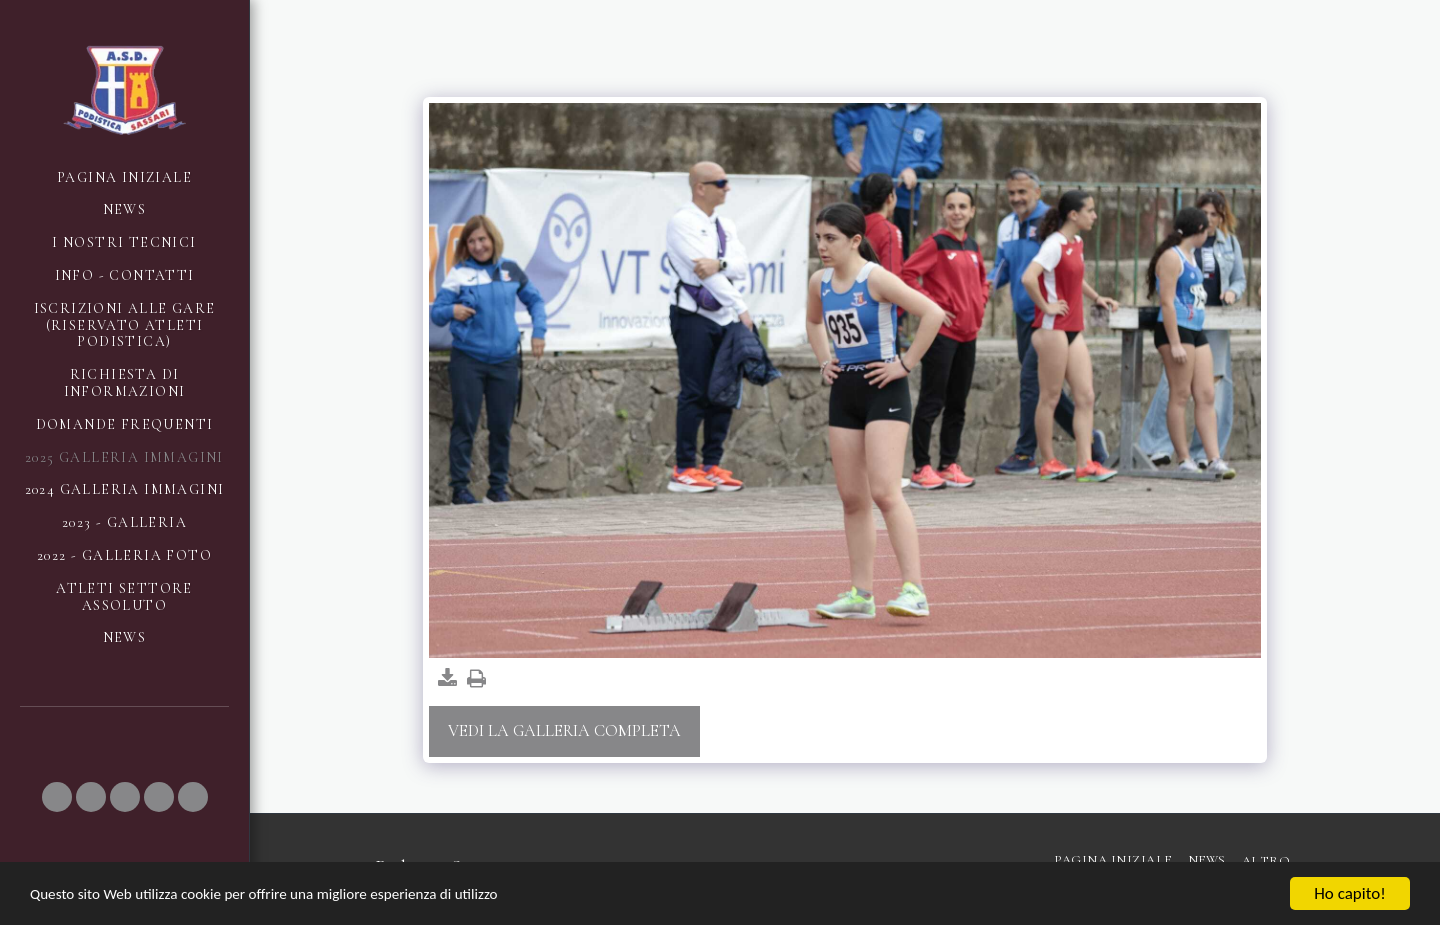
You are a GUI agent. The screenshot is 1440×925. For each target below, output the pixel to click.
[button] (57, 797)
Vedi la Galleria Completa (564, 731)
